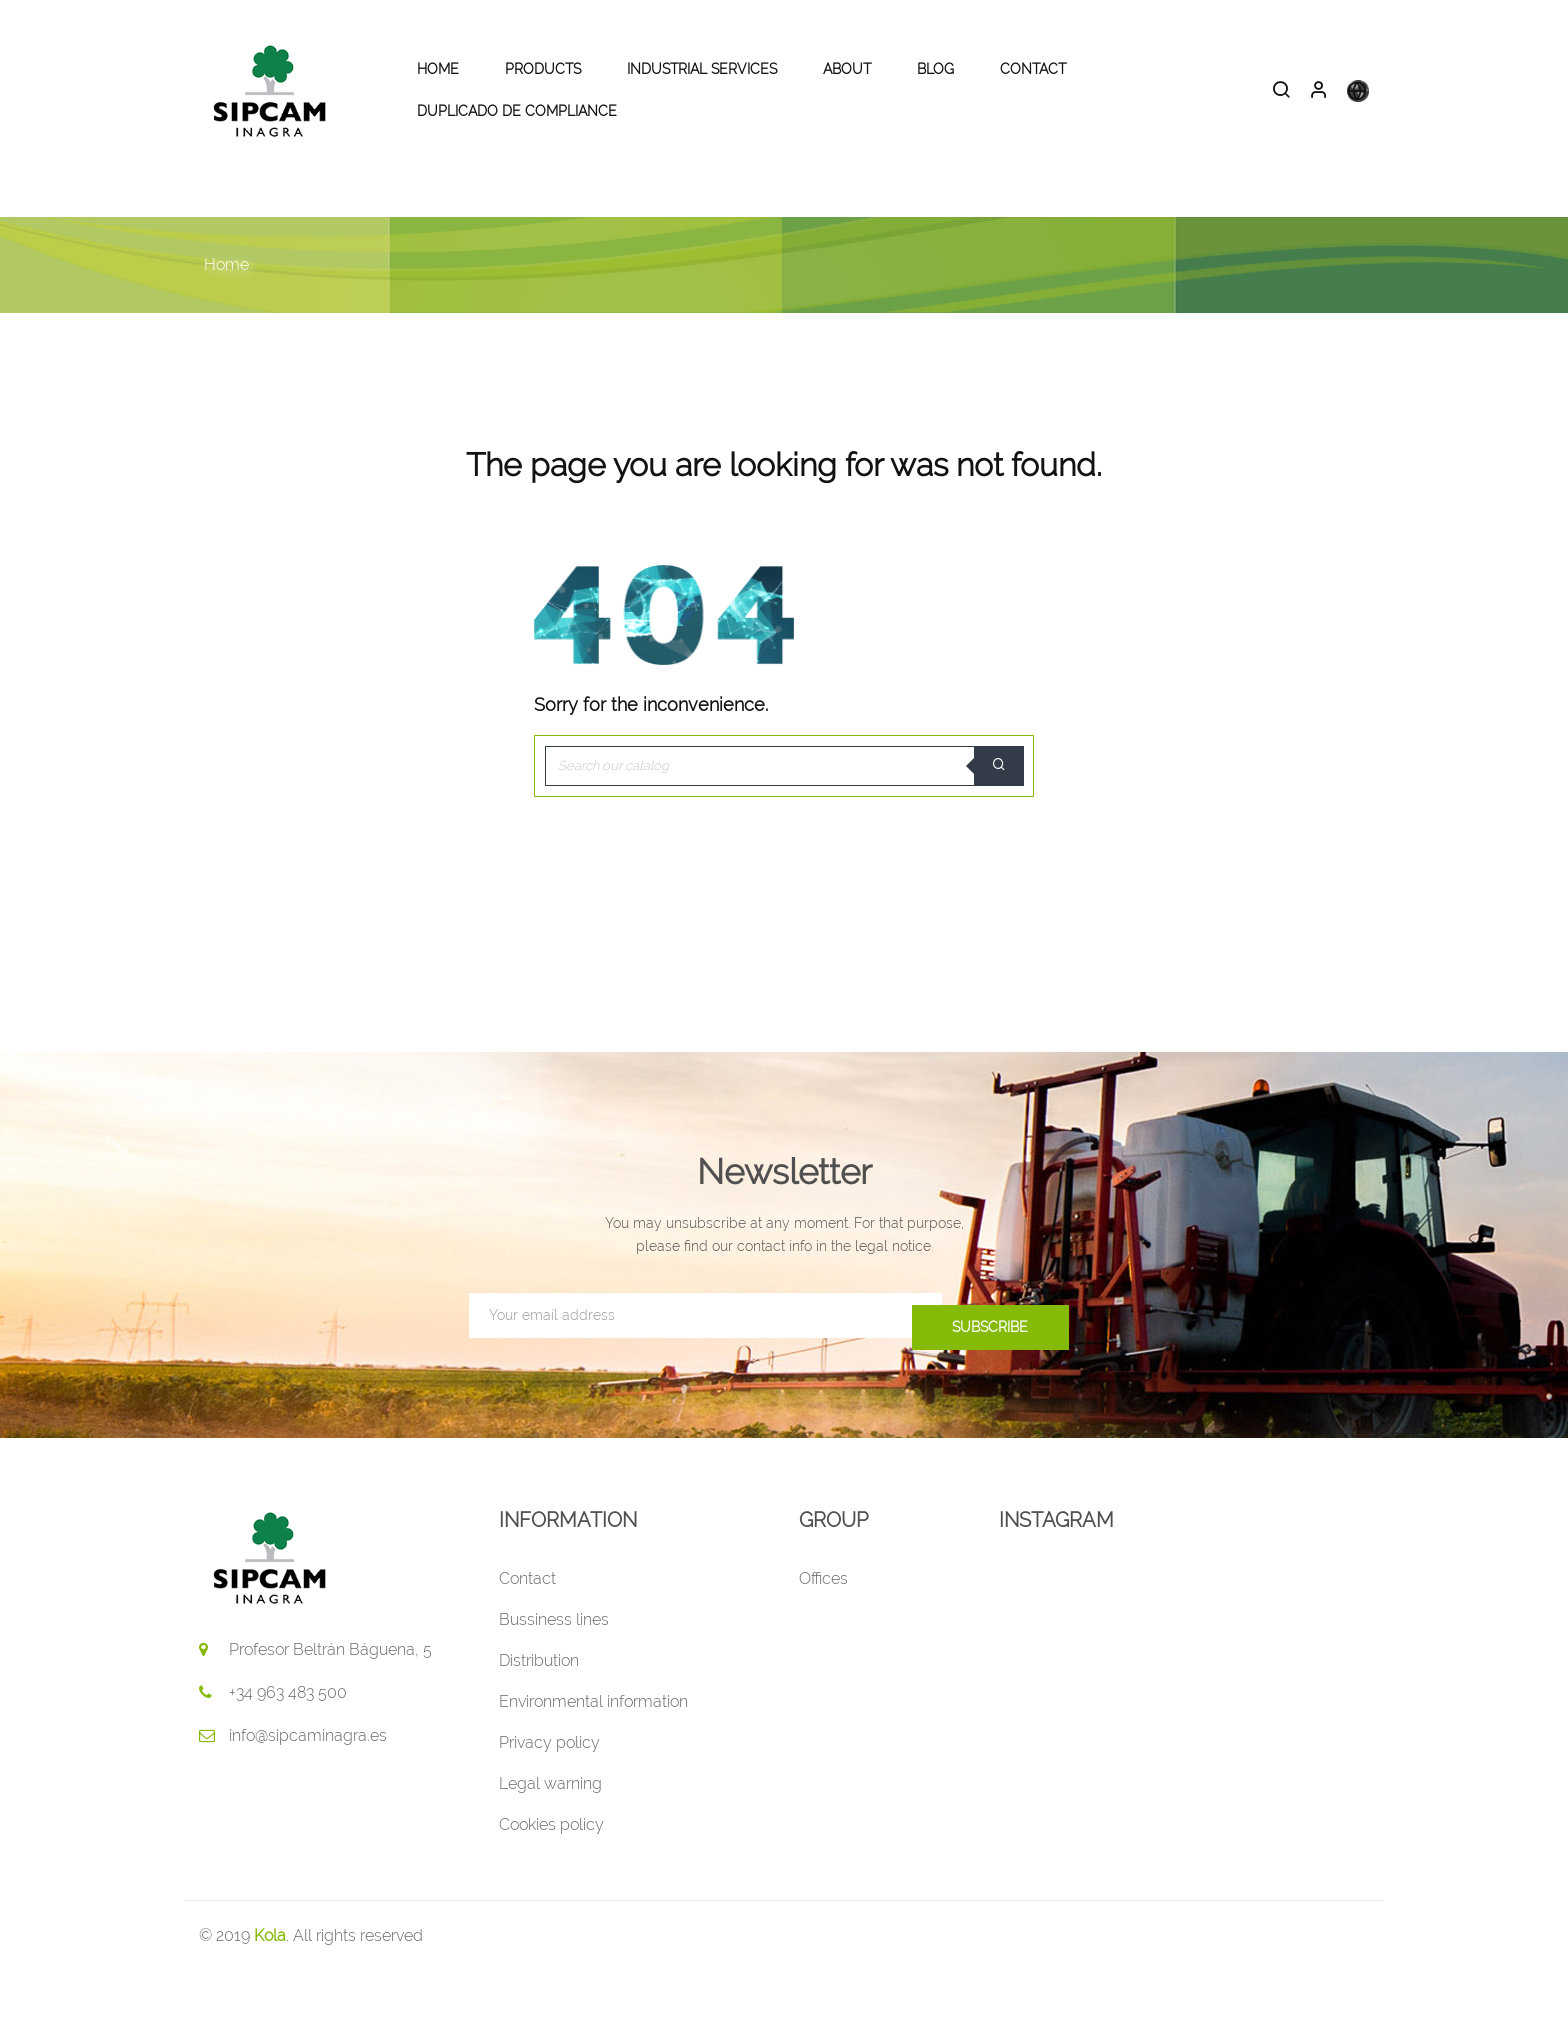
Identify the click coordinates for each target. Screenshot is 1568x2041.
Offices (823, 1648)
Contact (527, 1648)
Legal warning (550, 1853)
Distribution (539, 1730)
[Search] (784, 836)
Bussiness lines (554, 1689)
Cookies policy (551, 1894)
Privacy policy (549, 1812)
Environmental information (593, 1771)
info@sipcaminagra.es (308, 1805)
